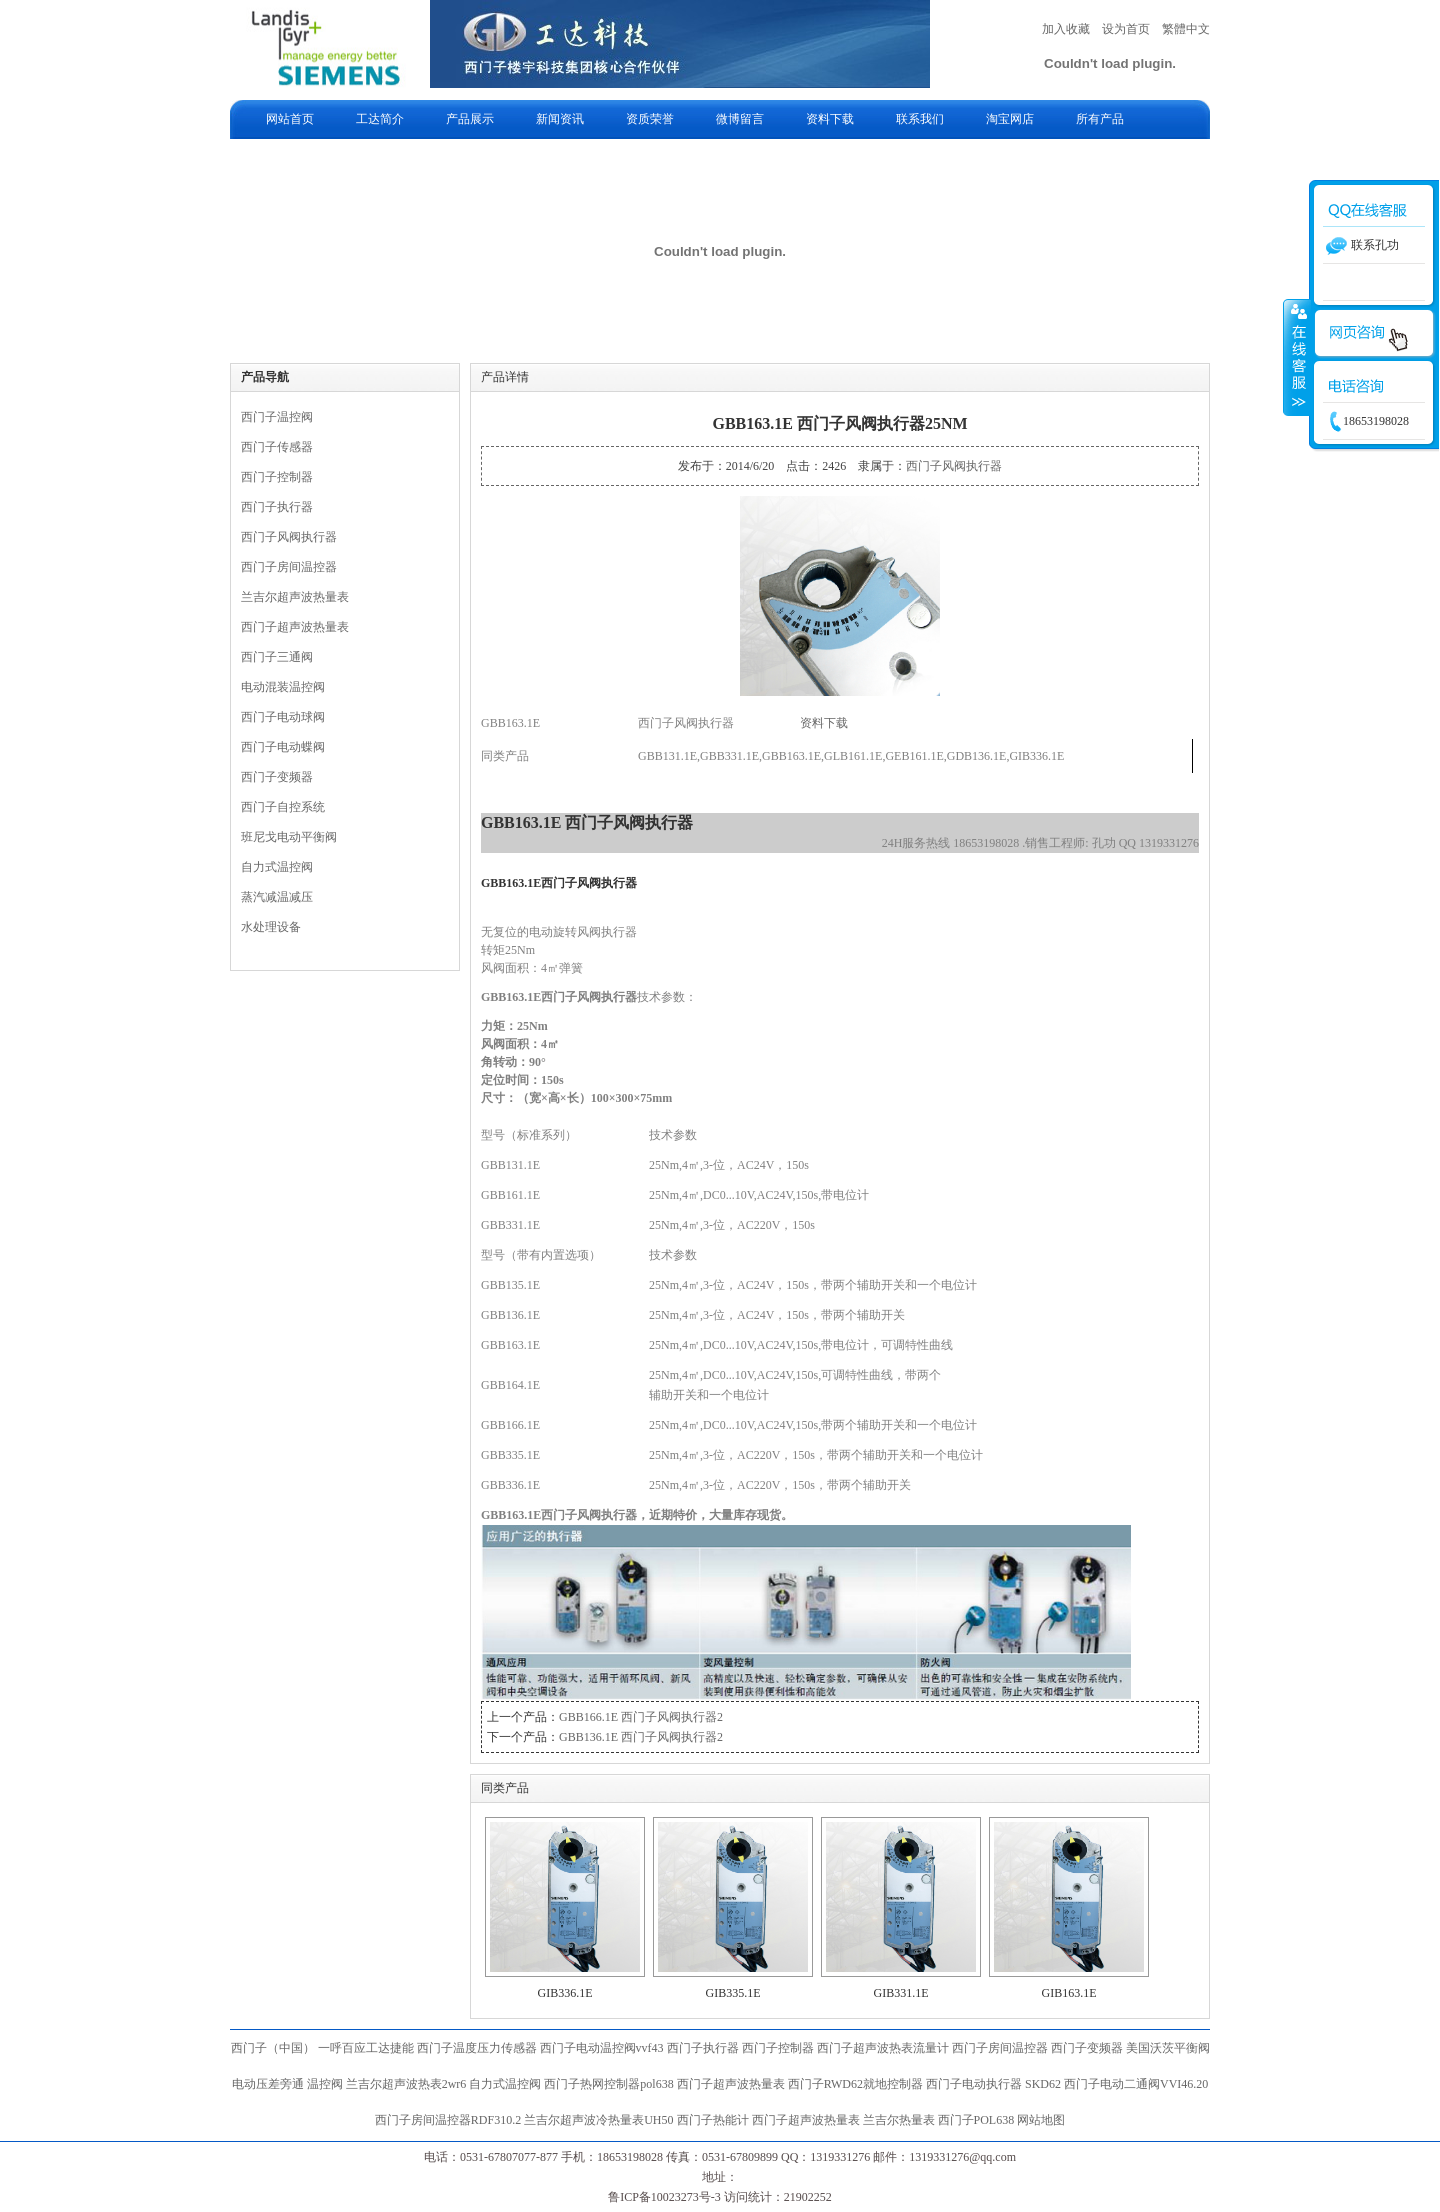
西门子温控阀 (277, 417)
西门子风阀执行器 (289, 537)
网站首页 (290, 119)
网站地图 (1041, 2120)
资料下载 (830, 119)
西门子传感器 (277, 447)
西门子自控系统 (283, 807)
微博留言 (740, 119)
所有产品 (1100, 119)
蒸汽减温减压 (277, 897)
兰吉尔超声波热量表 (295, 597)
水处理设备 (271, 927)
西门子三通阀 (277, 657)
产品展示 (470, 119)
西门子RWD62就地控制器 (857, 2084)
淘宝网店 (1010, 119)
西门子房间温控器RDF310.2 (448, 2120)
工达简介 (380, 119)
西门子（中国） (273, 2048)
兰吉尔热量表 (899, 2120)
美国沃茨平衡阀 (1168, 2048)
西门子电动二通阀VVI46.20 (1136, 2084)
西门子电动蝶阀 (283, 747)
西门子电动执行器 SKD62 (993, 2084)
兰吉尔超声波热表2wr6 (406, 2084)
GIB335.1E (733, 1993)
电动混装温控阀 (283, 687)
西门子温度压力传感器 (477, 2048)
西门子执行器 (277, 507)
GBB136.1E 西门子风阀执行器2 (641, 1737)
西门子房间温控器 (289, 567)
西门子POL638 (976, 2120)
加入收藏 (1066, 29)
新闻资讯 (560, 119)
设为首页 (1126, 29)
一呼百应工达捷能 (366, 2048)
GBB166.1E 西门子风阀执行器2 (641, 1717)
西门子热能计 (713, 2120)
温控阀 (325, 2084)
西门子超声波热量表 (295, 627)
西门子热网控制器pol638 (608, 2084)
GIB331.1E (901, 1993)
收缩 (1297, 357)
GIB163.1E (1069, 1993)
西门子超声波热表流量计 (883, 2048)
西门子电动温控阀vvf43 (602, 2048)
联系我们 (920, 119)
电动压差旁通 (268, 2084)
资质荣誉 (650, 119)
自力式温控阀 (277, 867)
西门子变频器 (277, 777)
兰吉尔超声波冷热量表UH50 (598, 2120)
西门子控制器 (277, 477)
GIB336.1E (565, 1993)
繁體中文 (1186, 29)
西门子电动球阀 (283, 717)
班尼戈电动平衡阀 (289, 837)
